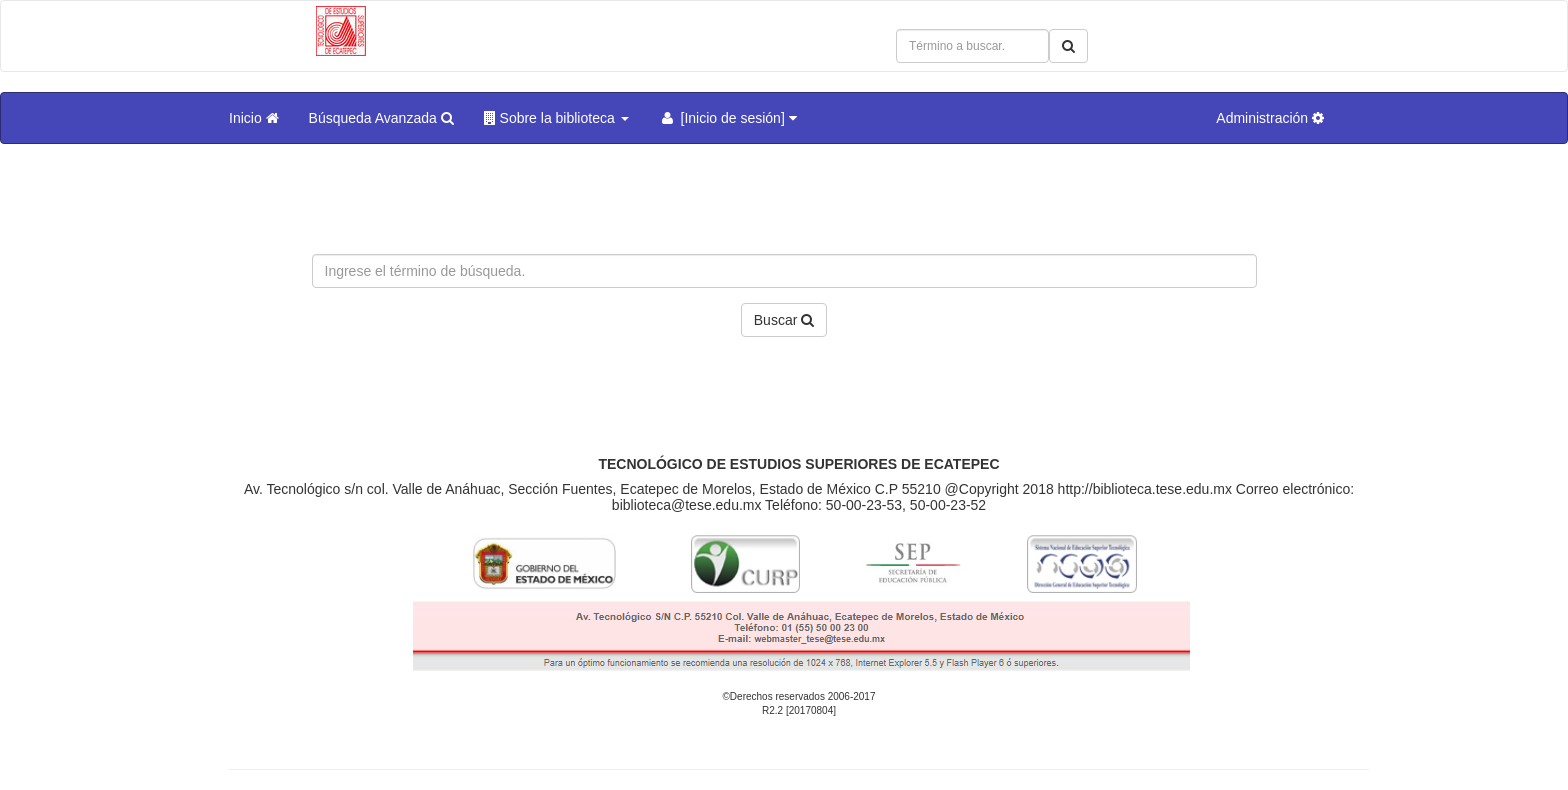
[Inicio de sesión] (728, 118)
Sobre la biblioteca (556, 118)
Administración (1270, 118)
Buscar (784, 320)
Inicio (254, 118)
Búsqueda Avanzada (381, 118)
